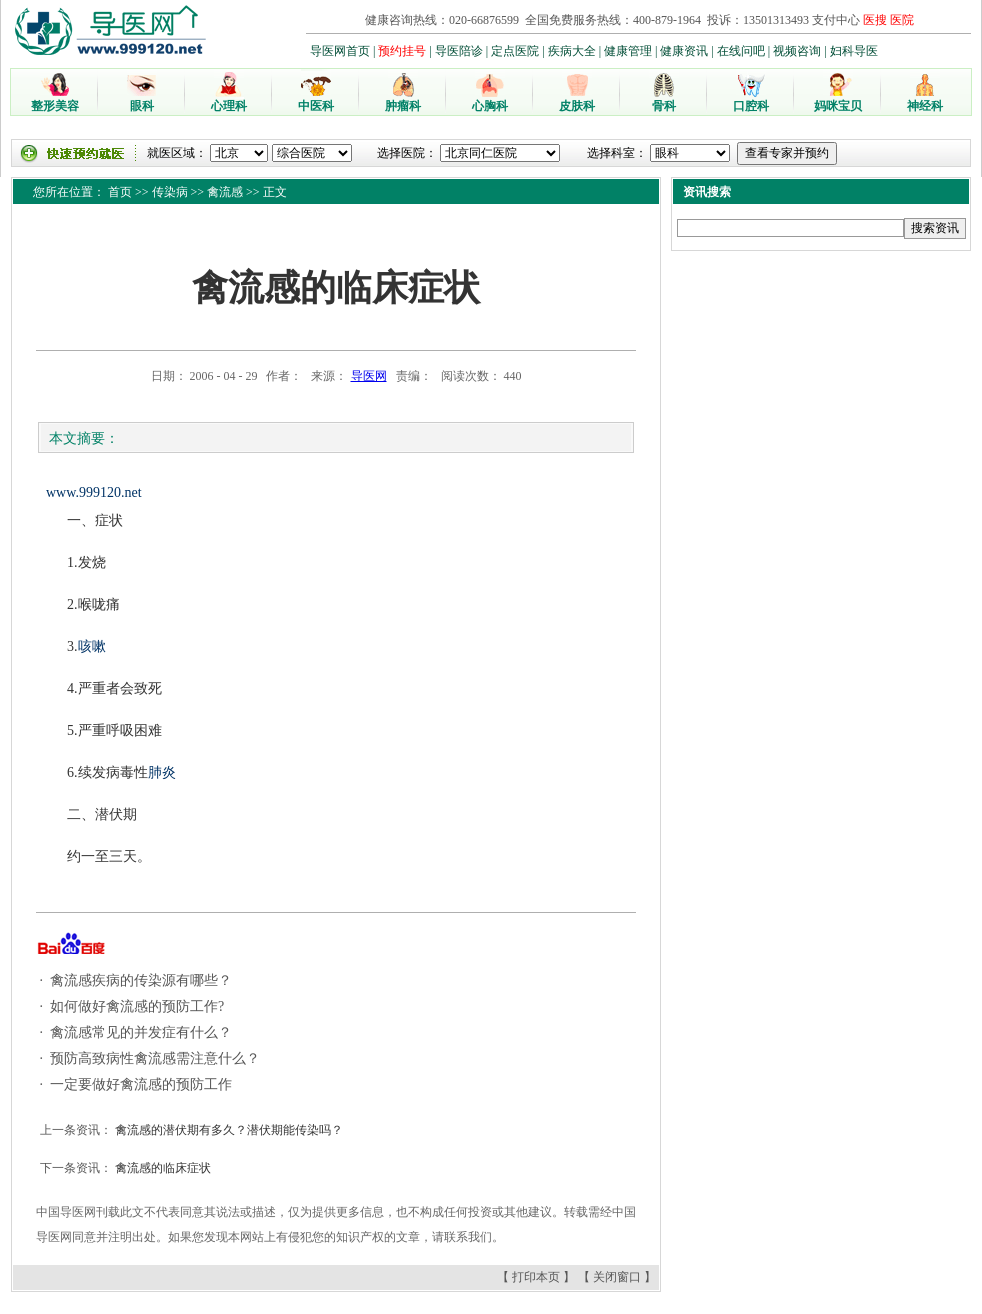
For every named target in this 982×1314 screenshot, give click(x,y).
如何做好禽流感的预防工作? (136, 1006)
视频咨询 (797, 51)
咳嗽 (92, 646)
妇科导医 (854, 51)
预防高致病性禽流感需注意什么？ (154, 1058)
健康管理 (628, 51)
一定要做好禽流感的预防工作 (140, 1084)
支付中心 (836, 20)
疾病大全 (572, 51)
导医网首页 (340, 51)
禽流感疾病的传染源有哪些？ (140, 980)
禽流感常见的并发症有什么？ (140, 1032)
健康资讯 (684, 51)
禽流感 (225, 192)
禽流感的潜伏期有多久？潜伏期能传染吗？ (227, 1130)
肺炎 (162, 772)
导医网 (369, 376)
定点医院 (515, 51)
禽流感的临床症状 (161, 1168)
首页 (120, 192)
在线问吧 (741, 51)
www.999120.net (94, 492)
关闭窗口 (617, 1277)
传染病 (170, 192)
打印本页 (536, 1277)
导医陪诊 (459, 51)
